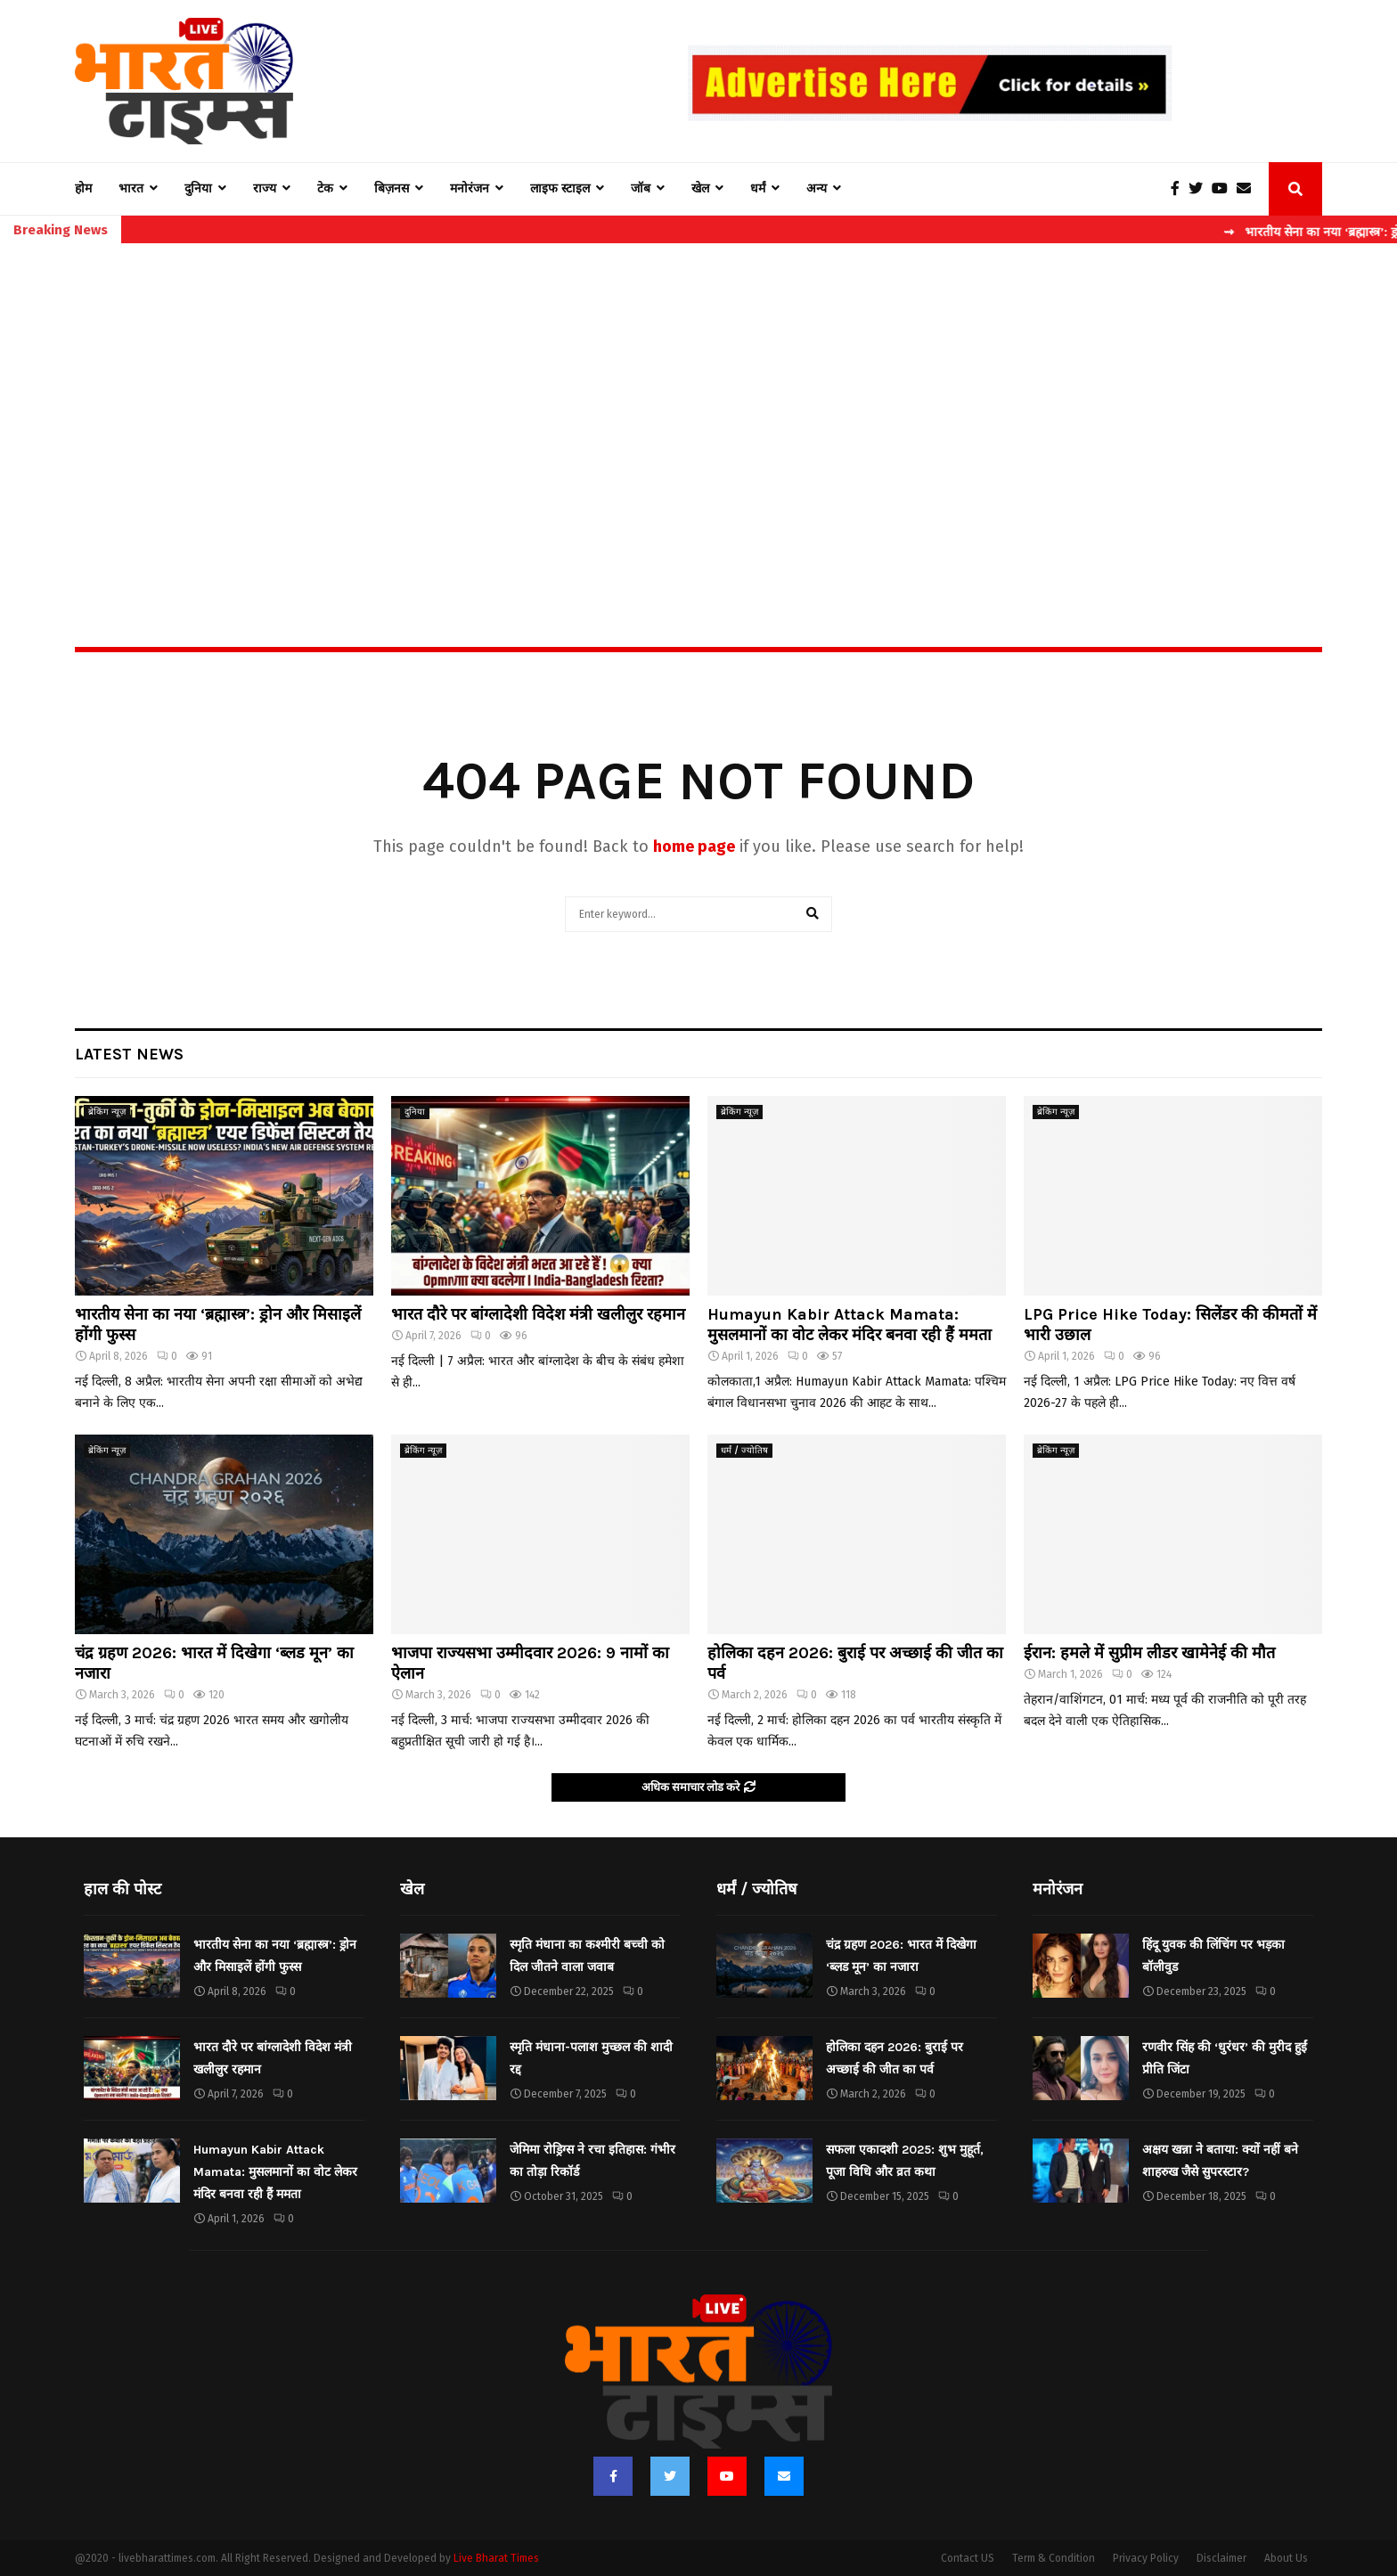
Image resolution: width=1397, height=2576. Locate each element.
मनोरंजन (469, 188)
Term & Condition (1053, 2558)
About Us (1286, 2558)
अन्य (816, 188)
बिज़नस (391, 188)
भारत (130, 188)
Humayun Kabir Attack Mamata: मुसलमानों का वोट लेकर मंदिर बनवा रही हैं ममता (849, 1324)
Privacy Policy (1146, 2558)
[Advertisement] (698, 406)
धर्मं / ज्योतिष (744, 1450)
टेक (325, 188)
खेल (700, 188)
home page (694, 846)
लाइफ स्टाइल (560, 188)
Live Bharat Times (496, 2558)
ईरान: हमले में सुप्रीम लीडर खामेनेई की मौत (1149, 1653)
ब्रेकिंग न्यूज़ (107, 1112)
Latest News (129, 1054)
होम (83, 188)
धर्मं (757, 188)
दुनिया (198, 188)
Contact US (967, 2558)
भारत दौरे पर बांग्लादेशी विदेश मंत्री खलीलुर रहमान (538, 1314)
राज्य (264, 188)
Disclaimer (1221, 2558)
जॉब (640, 188)
